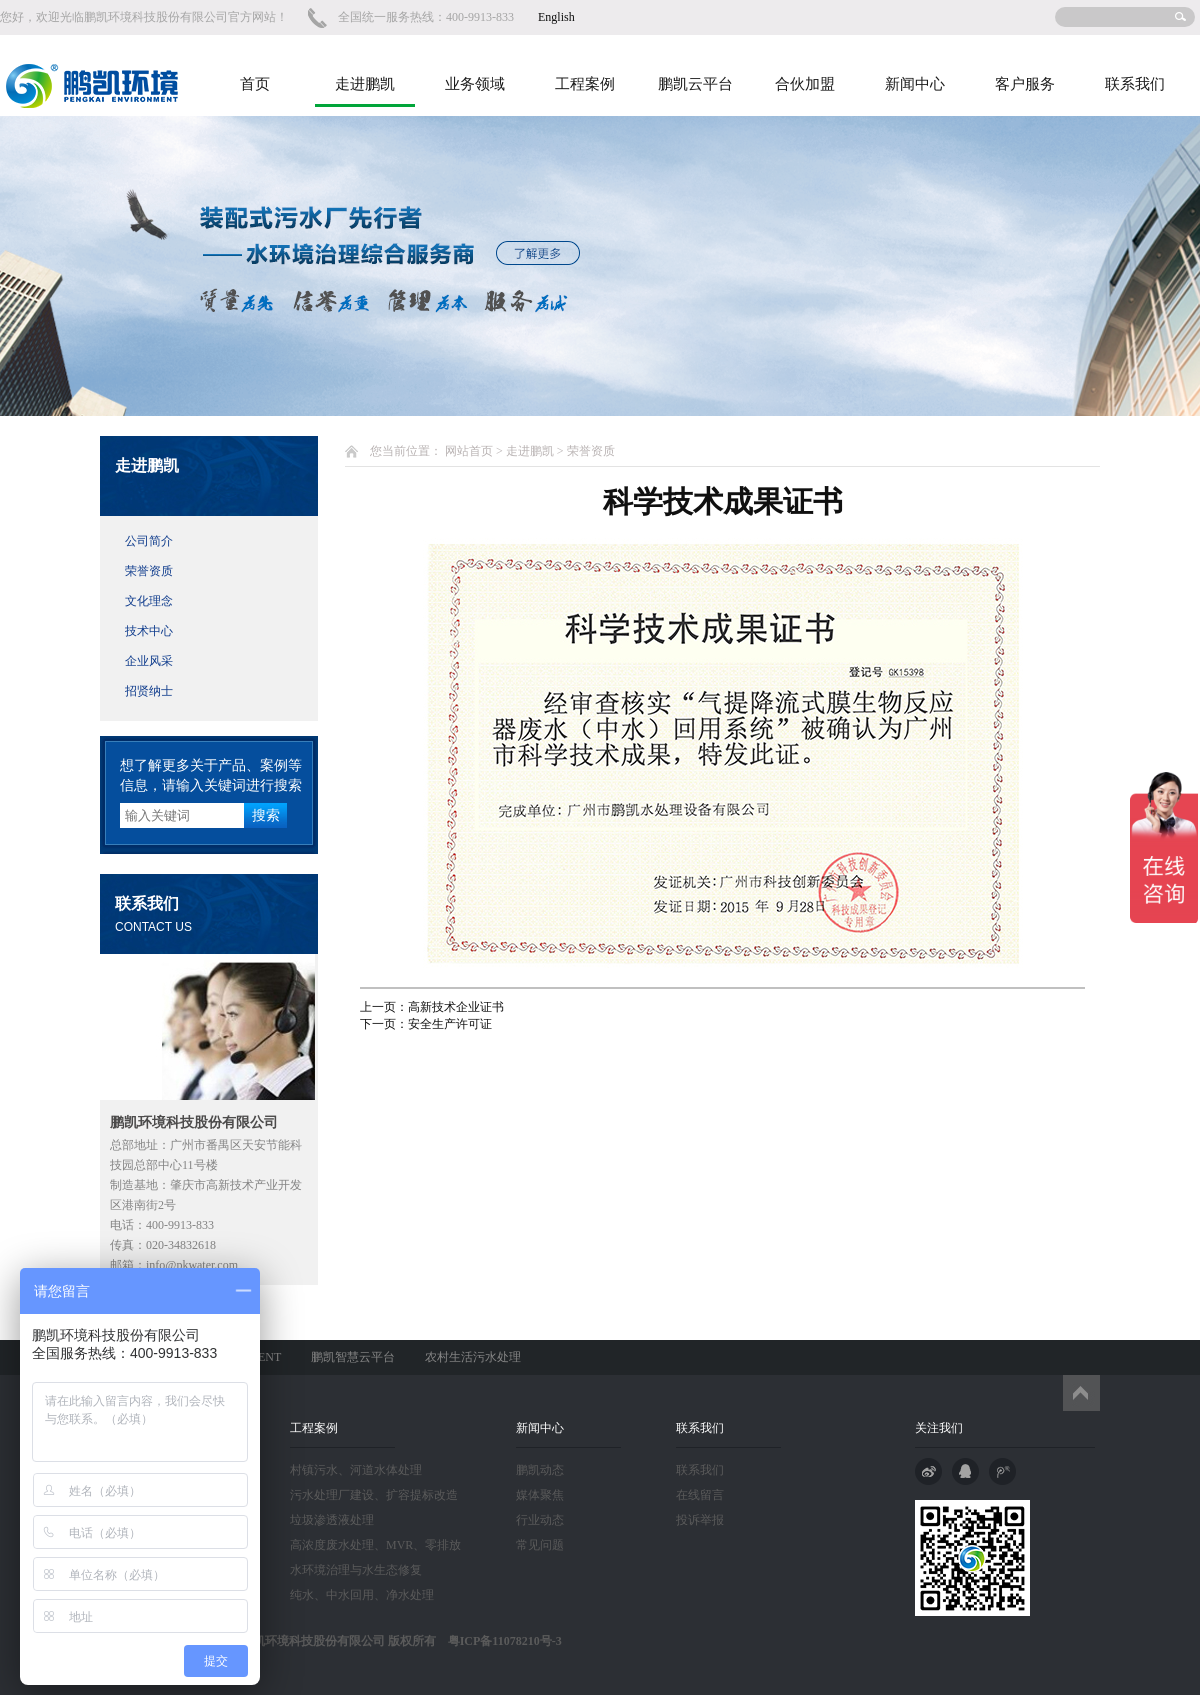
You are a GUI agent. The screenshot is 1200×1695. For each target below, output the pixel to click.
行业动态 (540, 1520)
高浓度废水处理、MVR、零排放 (375, 1545)
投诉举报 (700, 1520)
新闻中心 (915, 84)
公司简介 (149, 541)
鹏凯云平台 (695, 84)
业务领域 (475, 84)
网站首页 (469, 451)
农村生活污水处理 (473, 1357)
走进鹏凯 (365, 84)
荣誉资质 (149, 571)
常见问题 (540, 1545)
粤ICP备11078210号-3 (499, 1641)
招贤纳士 (149, 691)
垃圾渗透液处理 (332, 1520)
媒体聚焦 (540, 1495)
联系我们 (1135, 84)
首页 (255, 84)
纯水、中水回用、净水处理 (362, 1595)
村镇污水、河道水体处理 (356, 1470)
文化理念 (149, 601)
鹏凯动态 (540, 1470)
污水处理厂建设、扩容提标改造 (374, 1495)
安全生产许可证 (450, 1024)
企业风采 (149, 661)
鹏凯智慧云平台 (353, 1357)
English (556, 17)
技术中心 (149, 631)
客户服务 (1025, 84)
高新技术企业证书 (456, 1007)
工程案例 (585, 84)
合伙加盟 (805, 84)
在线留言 (700, 1495)
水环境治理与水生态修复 (356, 1570)
